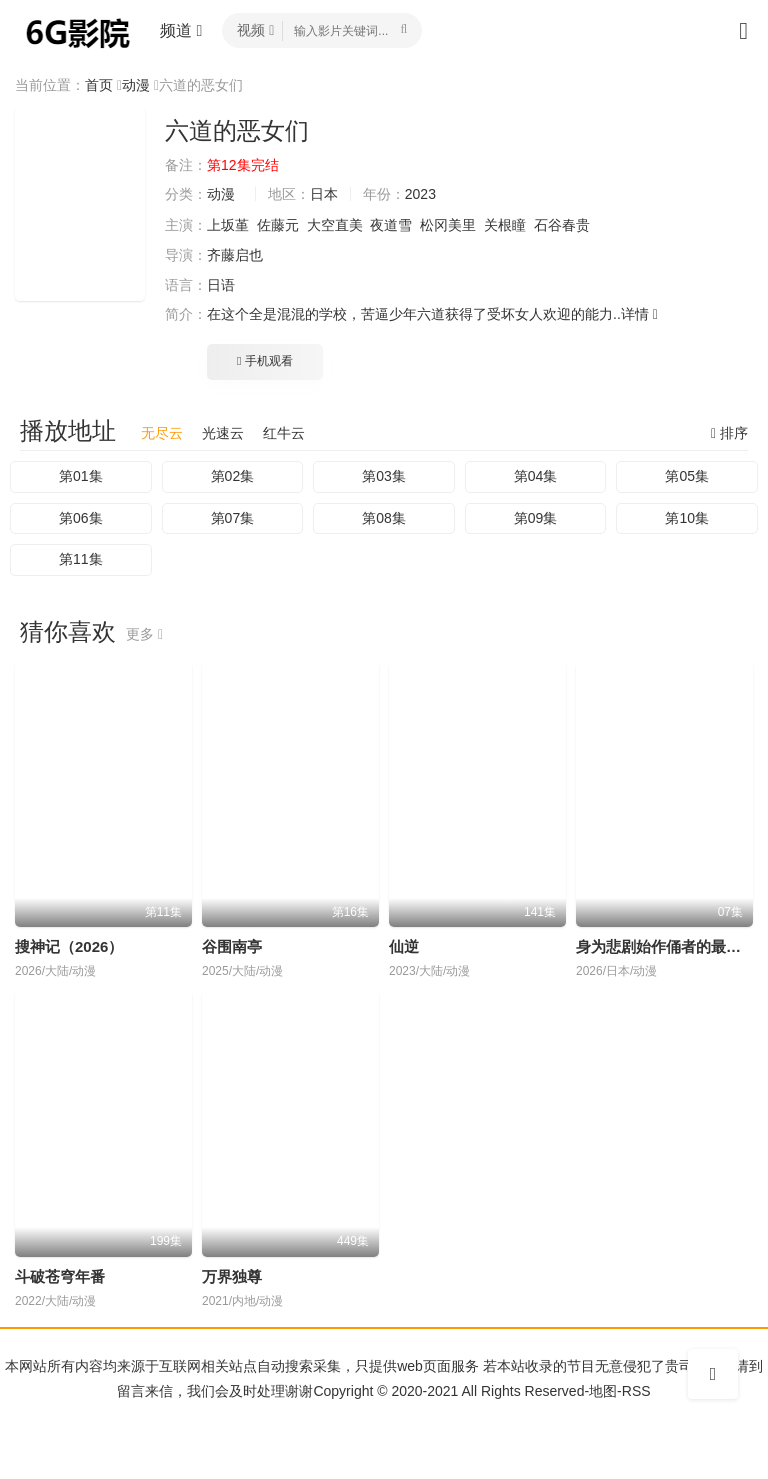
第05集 (687, 476)
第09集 (536, 518)
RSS (636, 1391)
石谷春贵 (562, 225)
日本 (324, 194)
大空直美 (335, 225)
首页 (99, 85)
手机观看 (265, 361)
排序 (729, 433)
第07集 (233, 518)
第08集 (384, 518)
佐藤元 (278, 225)
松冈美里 (448, 225)
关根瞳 (505, 225)
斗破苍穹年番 (60, 1276)
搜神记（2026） (69, 946)
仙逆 (404, 946)
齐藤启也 (235, 255)
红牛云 (284, 433)
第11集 (81, 559)
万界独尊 (232, 1276)
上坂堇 (228, 225)
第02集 (233, 476)
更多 (144, 634)
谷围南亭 (232, 946)
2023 (420, 194)
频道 (181, 30)
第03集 (384, 476)
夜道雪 (391, 225)
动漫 (136, 85)
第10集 (687, 518)
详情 (639, 314)
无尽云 (162, 433)
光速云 (223, 433)
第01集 (81, 476)
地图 (603, 1391)
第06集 (81, 518)
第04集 (536, 476)
